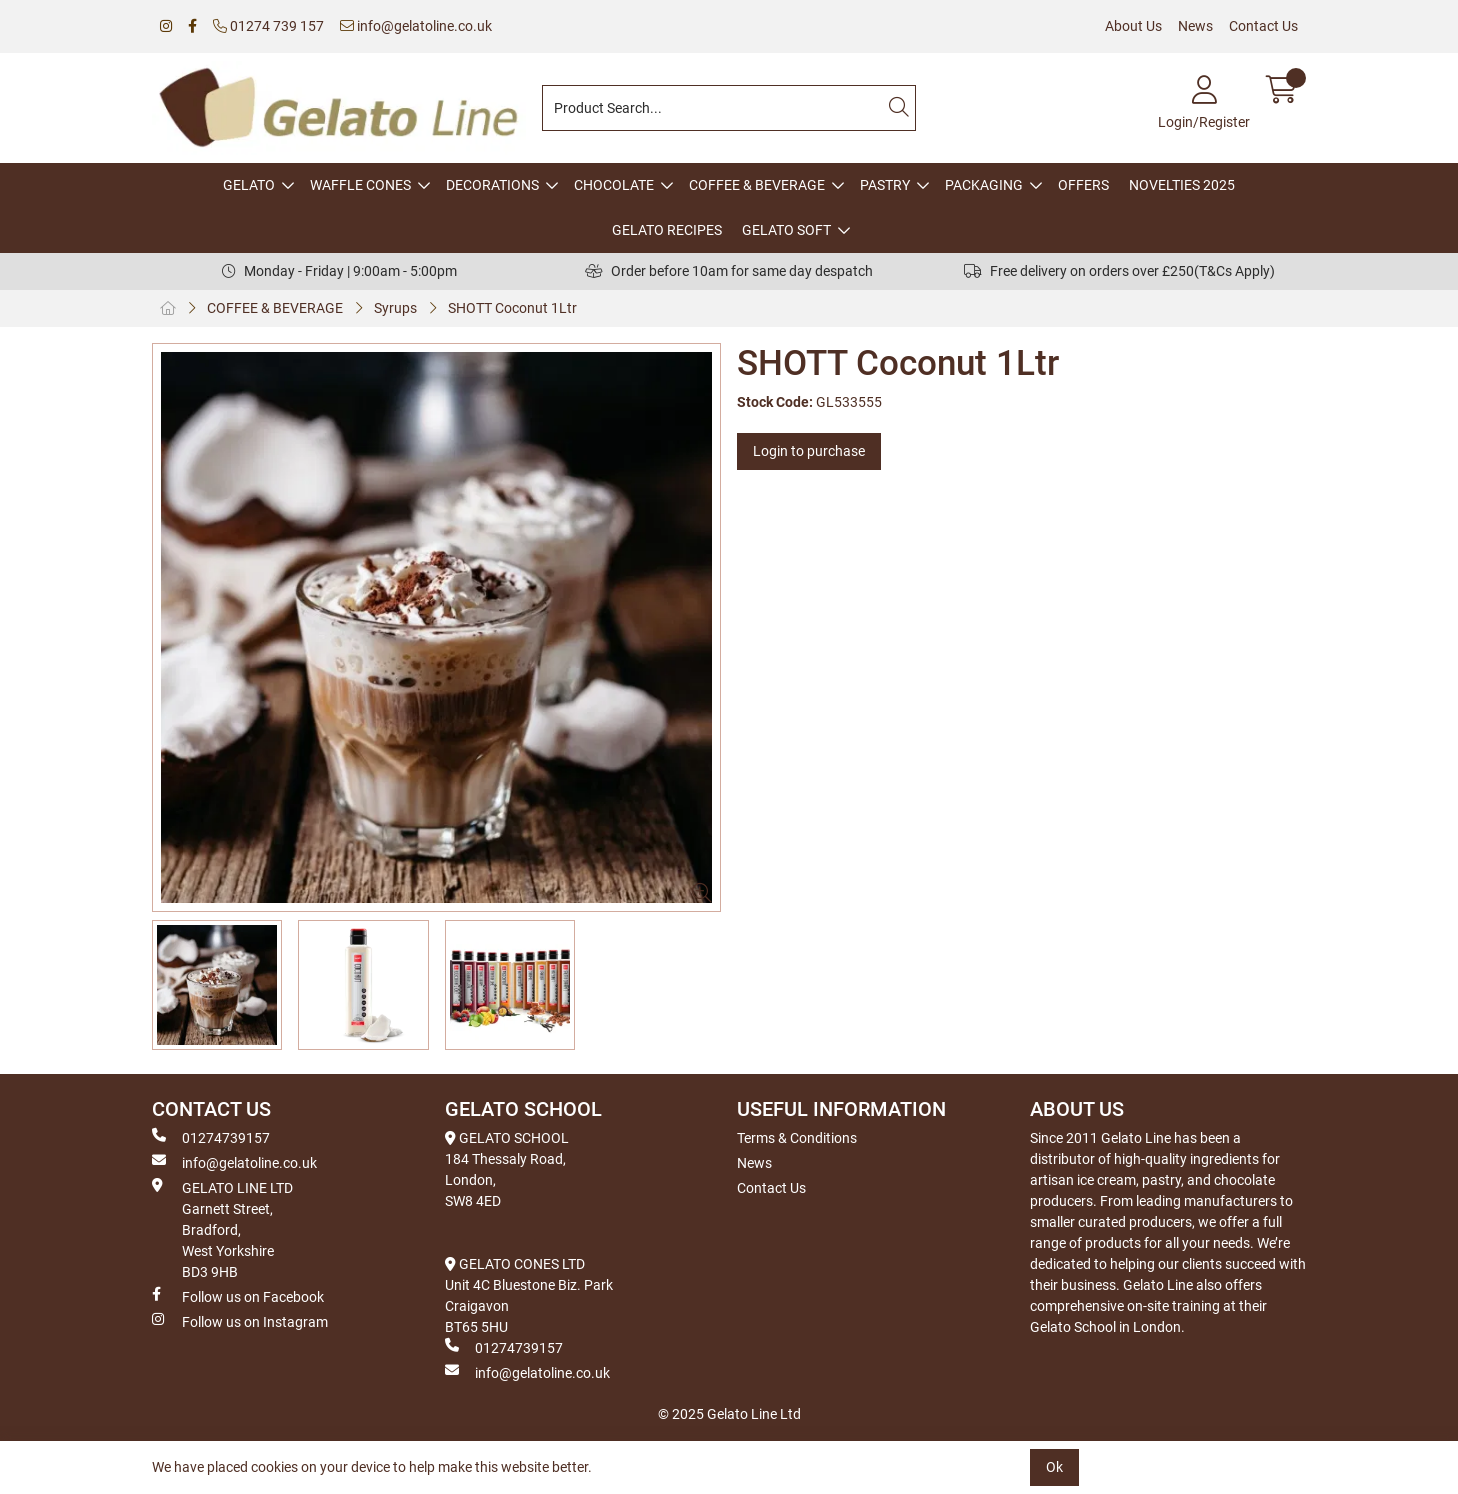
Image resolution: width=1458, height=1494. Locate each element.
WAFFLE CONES (360, 185)
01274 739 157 (268, 26)
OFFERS (1083, 185)
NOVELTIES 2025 (1182, 185)
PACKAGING (984, 185)
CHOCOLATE (614, 185)
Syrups (395, 308)
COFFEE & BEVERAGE (757, 185)
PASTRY (885, 185)
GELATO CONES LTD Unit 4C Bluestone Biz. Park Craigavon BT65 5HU (529, 1295)
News (1195, 26)
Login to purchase (809, 451)
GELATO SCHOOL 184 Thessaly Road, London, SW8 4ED (507, 1169)
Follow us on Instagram (240, 1321)
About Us (1133, 26)
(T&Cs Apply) (1234, 271)
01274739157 (211, 1137)
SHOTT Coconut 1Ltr (512, 308)
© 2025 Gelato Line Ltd (729, 1414)
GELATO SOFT (786, 230)
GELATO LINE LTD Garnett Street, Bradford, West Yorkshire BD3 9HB (222, 1229)
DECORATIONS (492, 185)
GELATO (249, 185)
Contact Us (1263, 26)
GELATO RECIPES (667, 230)
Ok (1054, 1467)
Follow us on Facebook (238, 1296)
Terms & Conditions (797, 1138)
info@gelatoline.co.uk (416, 26)
